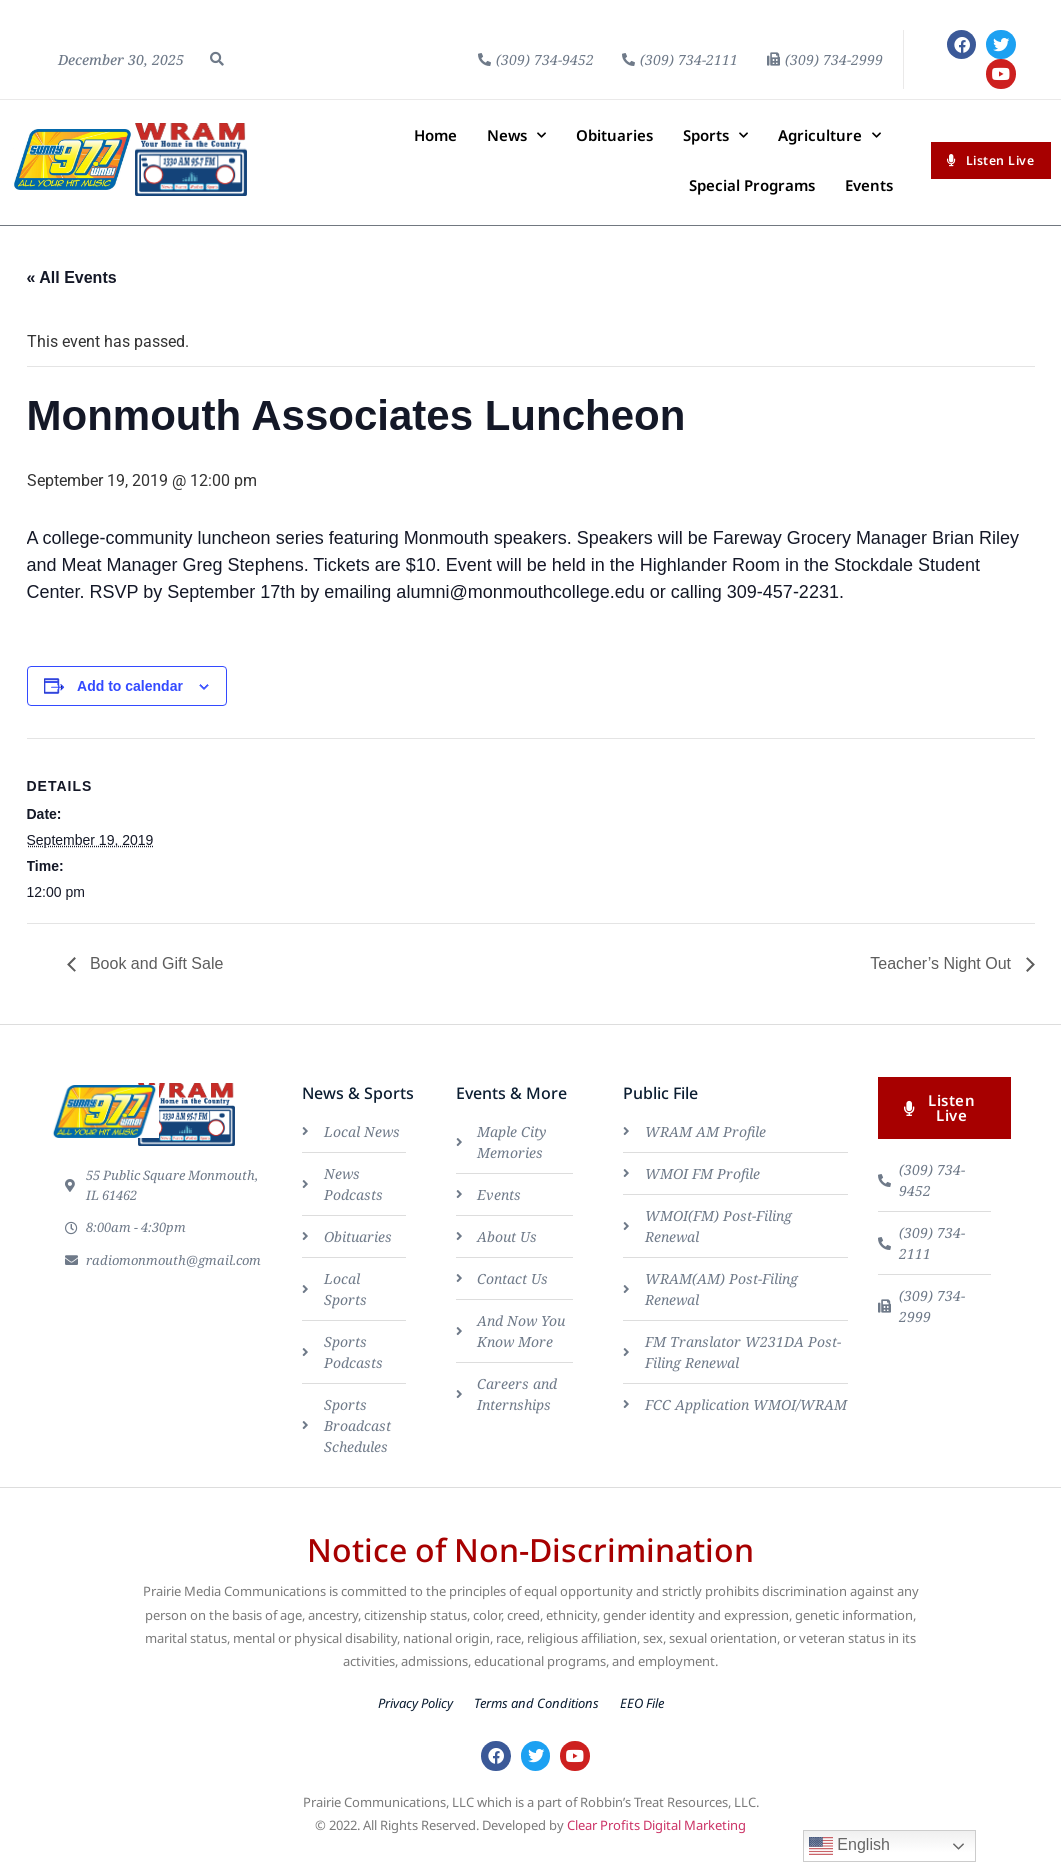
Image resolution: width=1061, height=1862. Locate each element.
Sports (715, 144)
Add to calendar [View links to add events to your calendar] (130, 695)
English (849, 1846)
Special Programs (752, 194)
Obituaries (614, 144)
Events (869, 194)
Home (435, 144)
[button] (217, 64)
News (516, 144)
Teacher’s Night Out (942, 973)
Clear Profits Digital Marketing (656, 1840)
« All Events (72, 286)
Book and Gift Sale (155, 973)
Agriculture (829, 144)
